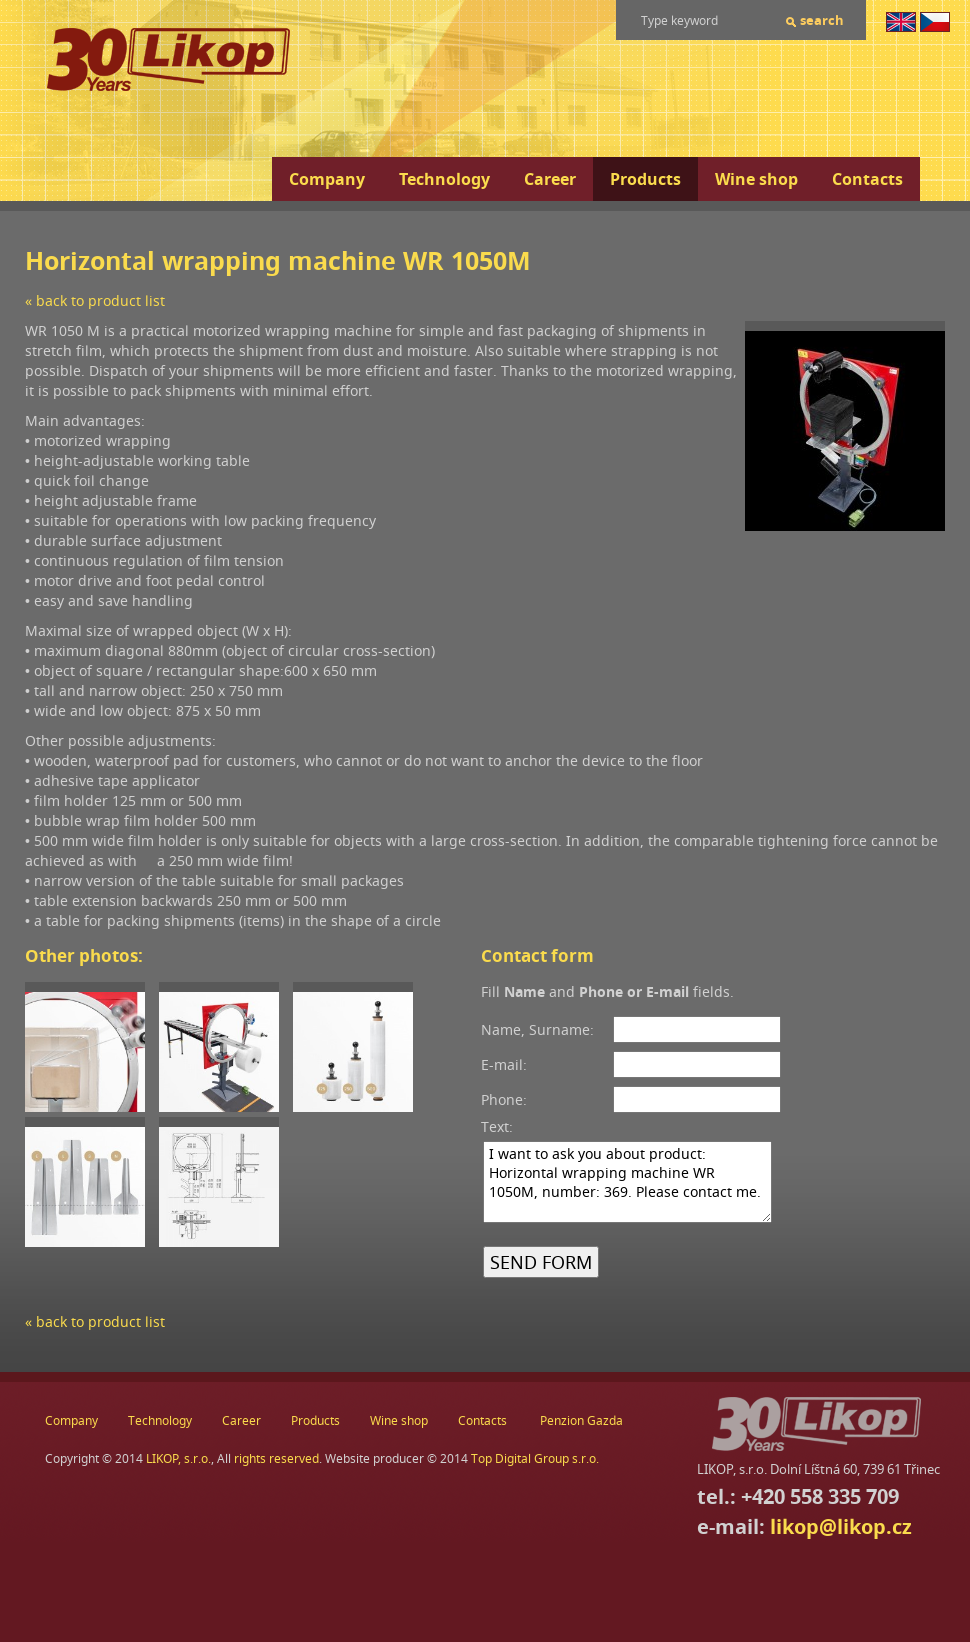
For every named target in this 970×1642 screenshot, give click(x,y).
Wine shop (756, 179)
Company (327, 179)
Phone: (504, 1099)
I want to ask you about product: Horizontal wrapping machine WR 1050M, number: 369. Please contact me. (627, 1182)
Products (645, 179)
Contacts (867, 179)
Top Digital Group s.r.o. (535, 1458)
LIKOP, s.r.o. (178, 1458)
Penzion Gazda (581, 1420)
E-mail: (504, 1064)
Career (550, 179)
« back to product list (95, 300)
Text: (497, 1126)
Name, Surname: (537, 1029)
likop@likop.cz (841, 1526)
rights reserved (276, 1458)
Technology (444, 179)
